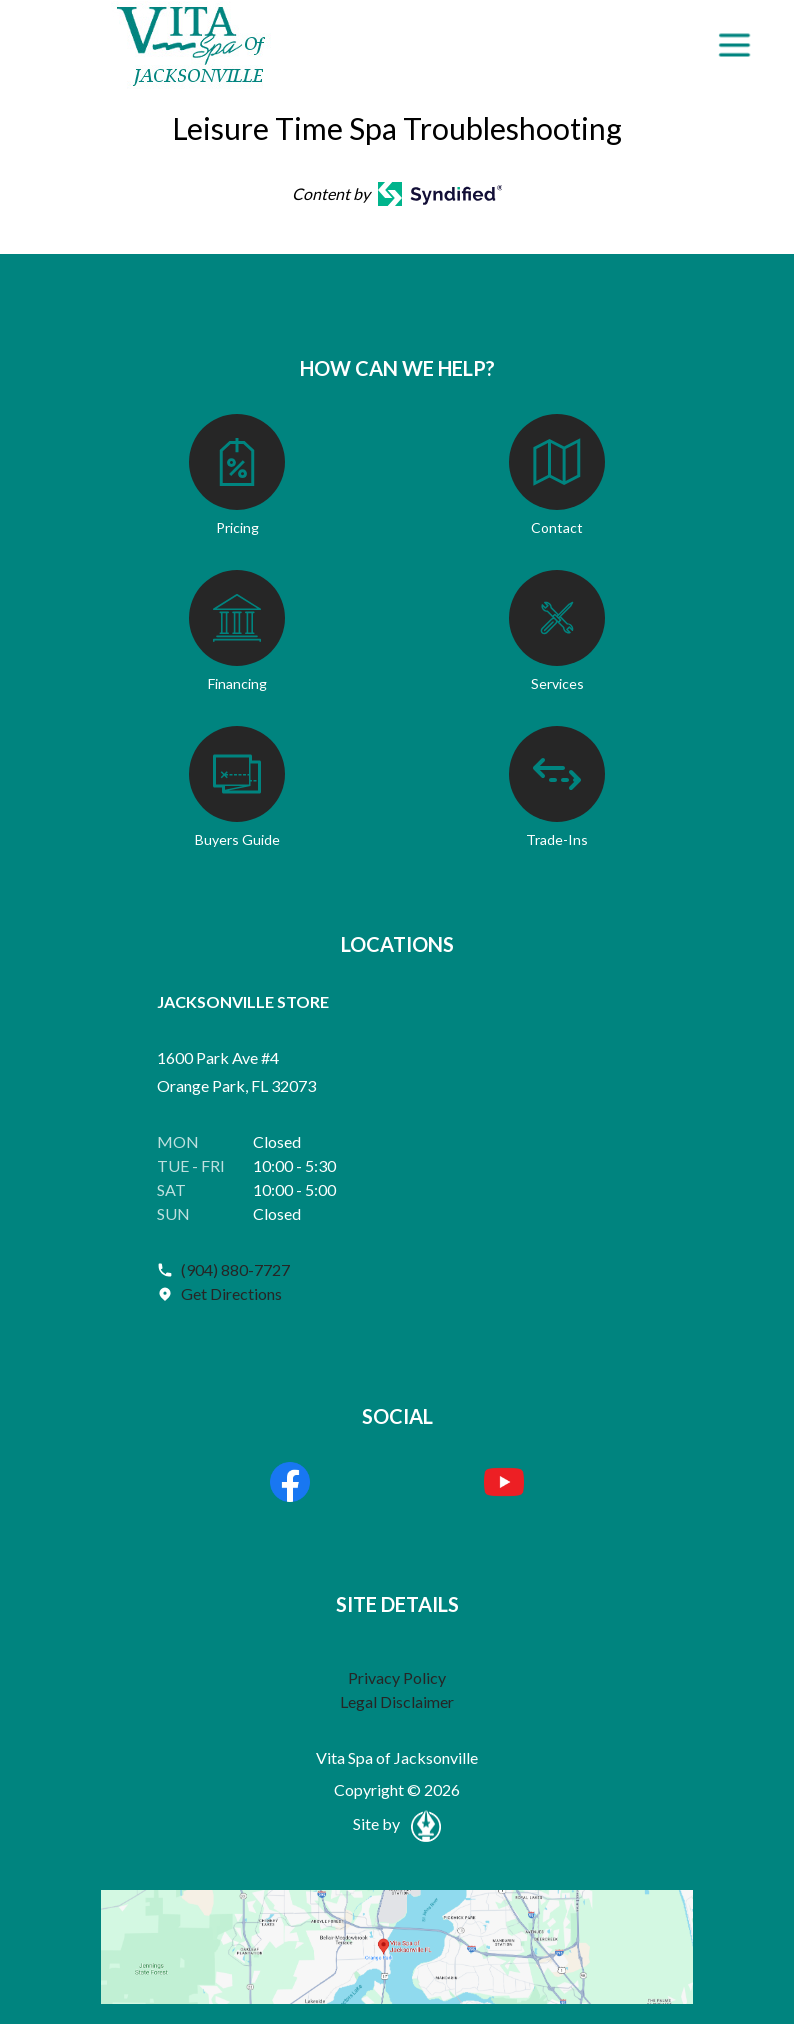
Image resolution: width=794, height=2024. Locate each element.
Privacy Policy (397, 1677)
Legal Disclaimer (397, 1701)
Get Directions (231, 1293)
